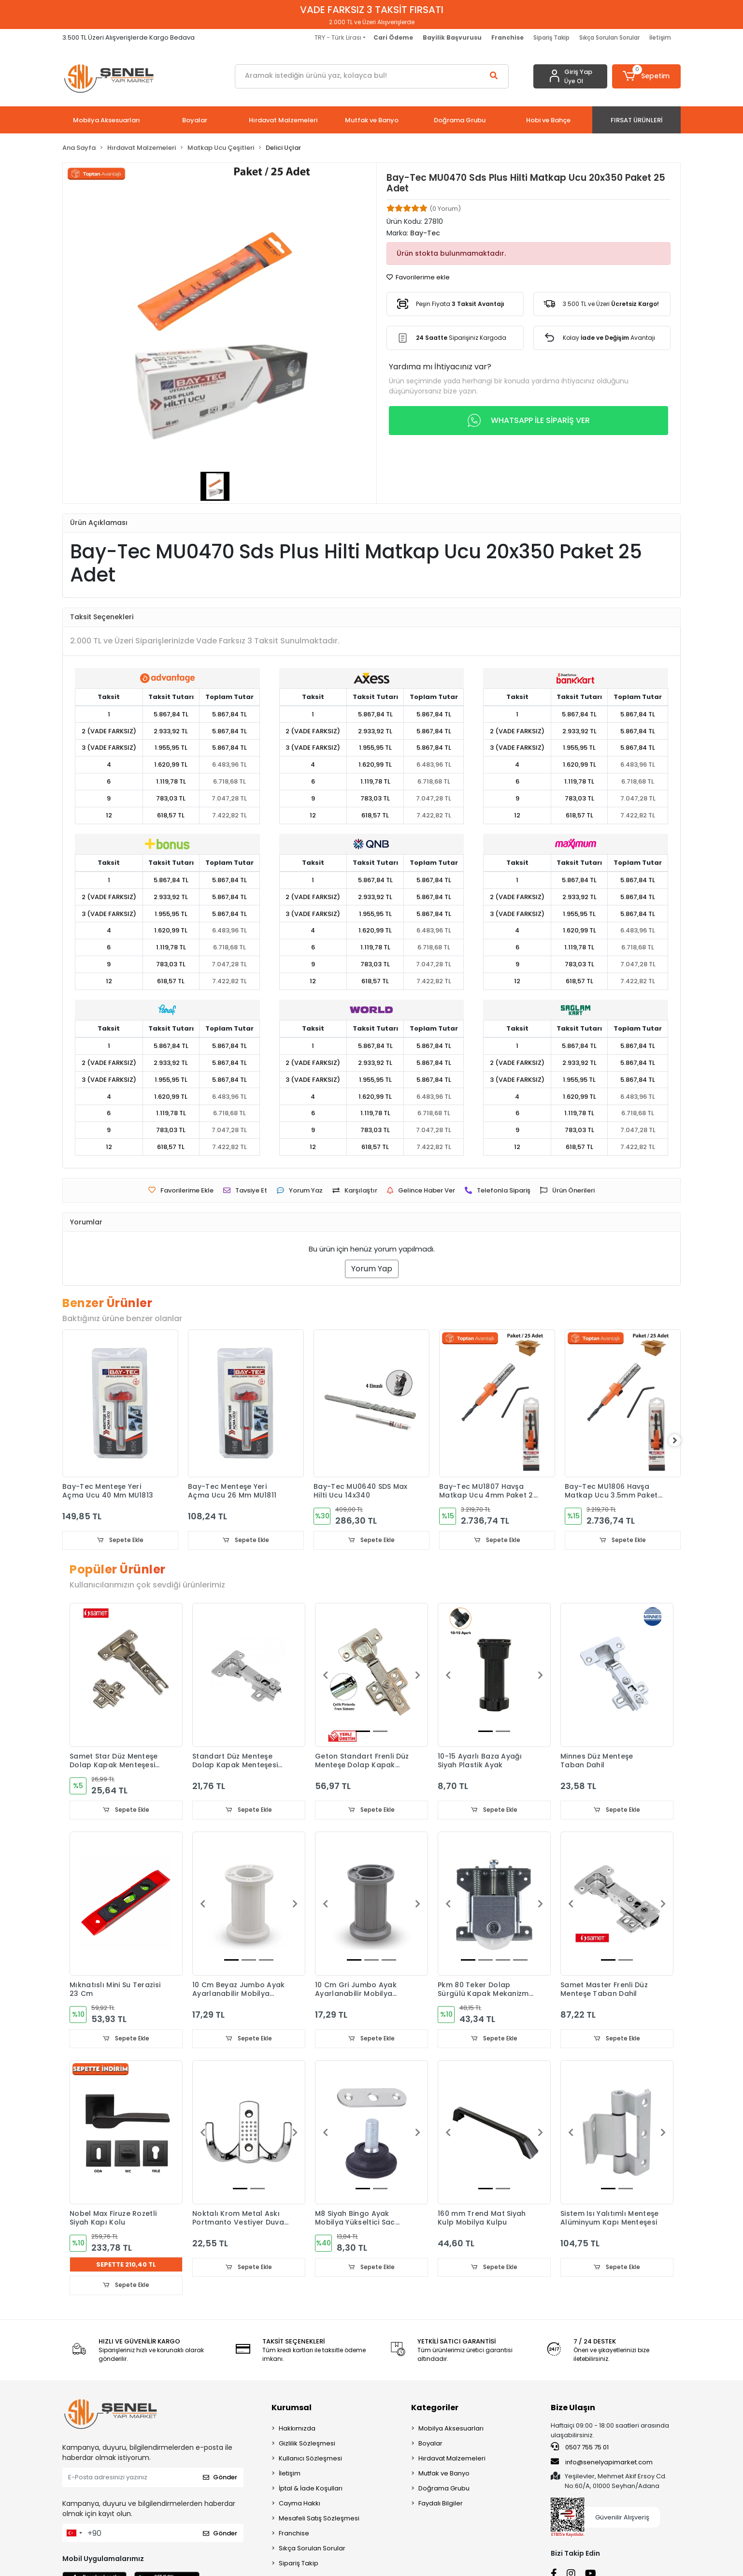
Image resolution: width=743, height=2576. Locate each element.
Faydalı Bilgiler (440, 2505)
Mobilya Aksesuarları (451, 2430)
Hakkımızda (297, 2430)
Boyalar (430, 2445)
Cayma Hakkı (299, 2505)
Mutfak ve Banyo (444, 2475)
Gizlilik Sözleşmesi (307, 2445)
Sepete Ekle (120, 1540)
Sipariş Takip (551, 37)
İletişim (660, 37)
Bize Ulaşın (573, 2409)
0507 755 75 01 (580, 2449)
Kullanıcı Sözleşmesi (310, 2460)
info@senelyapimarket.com (602, 2463)
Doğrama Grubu (444, 2490)
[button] (646, 76)
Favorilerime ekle (418, 277)
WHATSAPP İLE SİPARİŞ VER (529, 420)
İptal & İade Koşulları (311, 2490)
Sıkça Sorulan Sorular (609, 37)
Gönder (220, 2479)
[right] (680, 1441)
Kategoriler (434, 2409)
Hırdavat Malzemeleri (452, 2460)
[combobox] (74, 2535)
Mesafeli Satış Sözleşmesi (319, 2520)
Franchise (294, 2535)
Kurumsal (291, 2409)
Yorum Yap (371, 1268)
